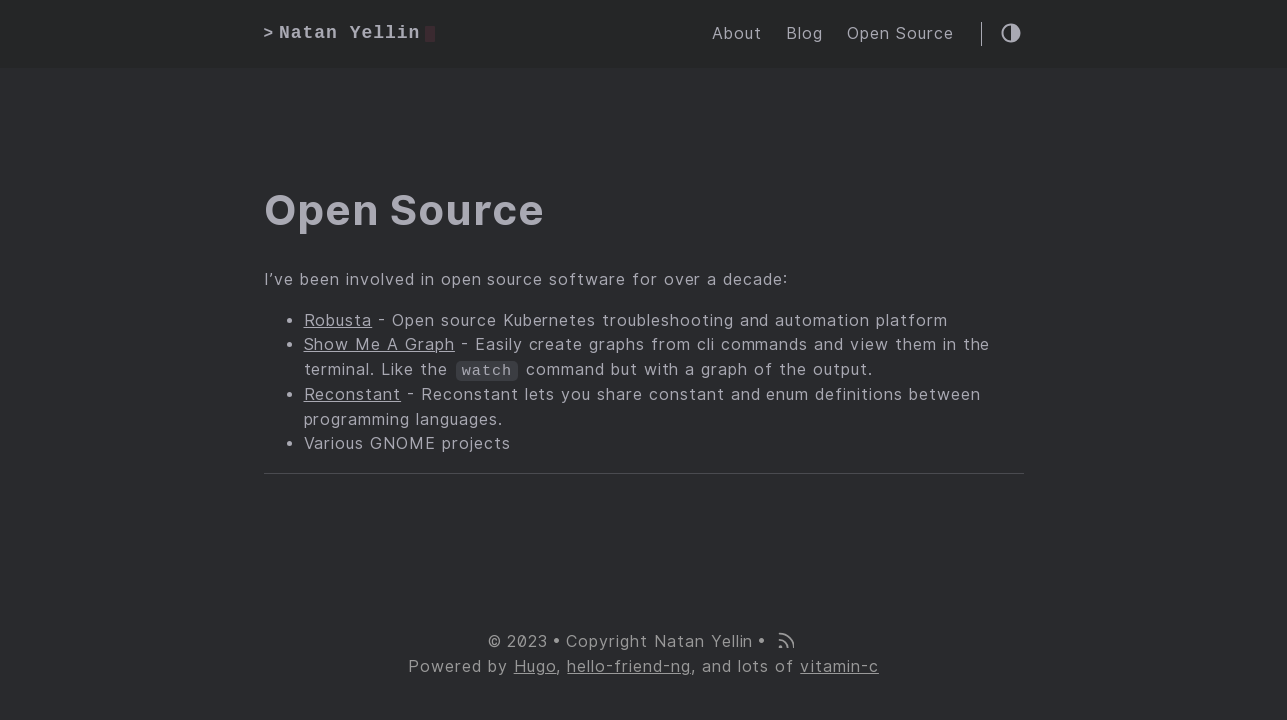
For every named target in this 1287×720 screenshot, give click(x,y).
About (737, 33)
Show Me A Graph (379, 345)
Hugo (535, 666)
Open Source (900, 33)
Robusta (338, 320)
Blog (804, 33)
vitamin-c (839, 666)
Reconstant (353, 394)
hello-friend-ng (628, 666)
